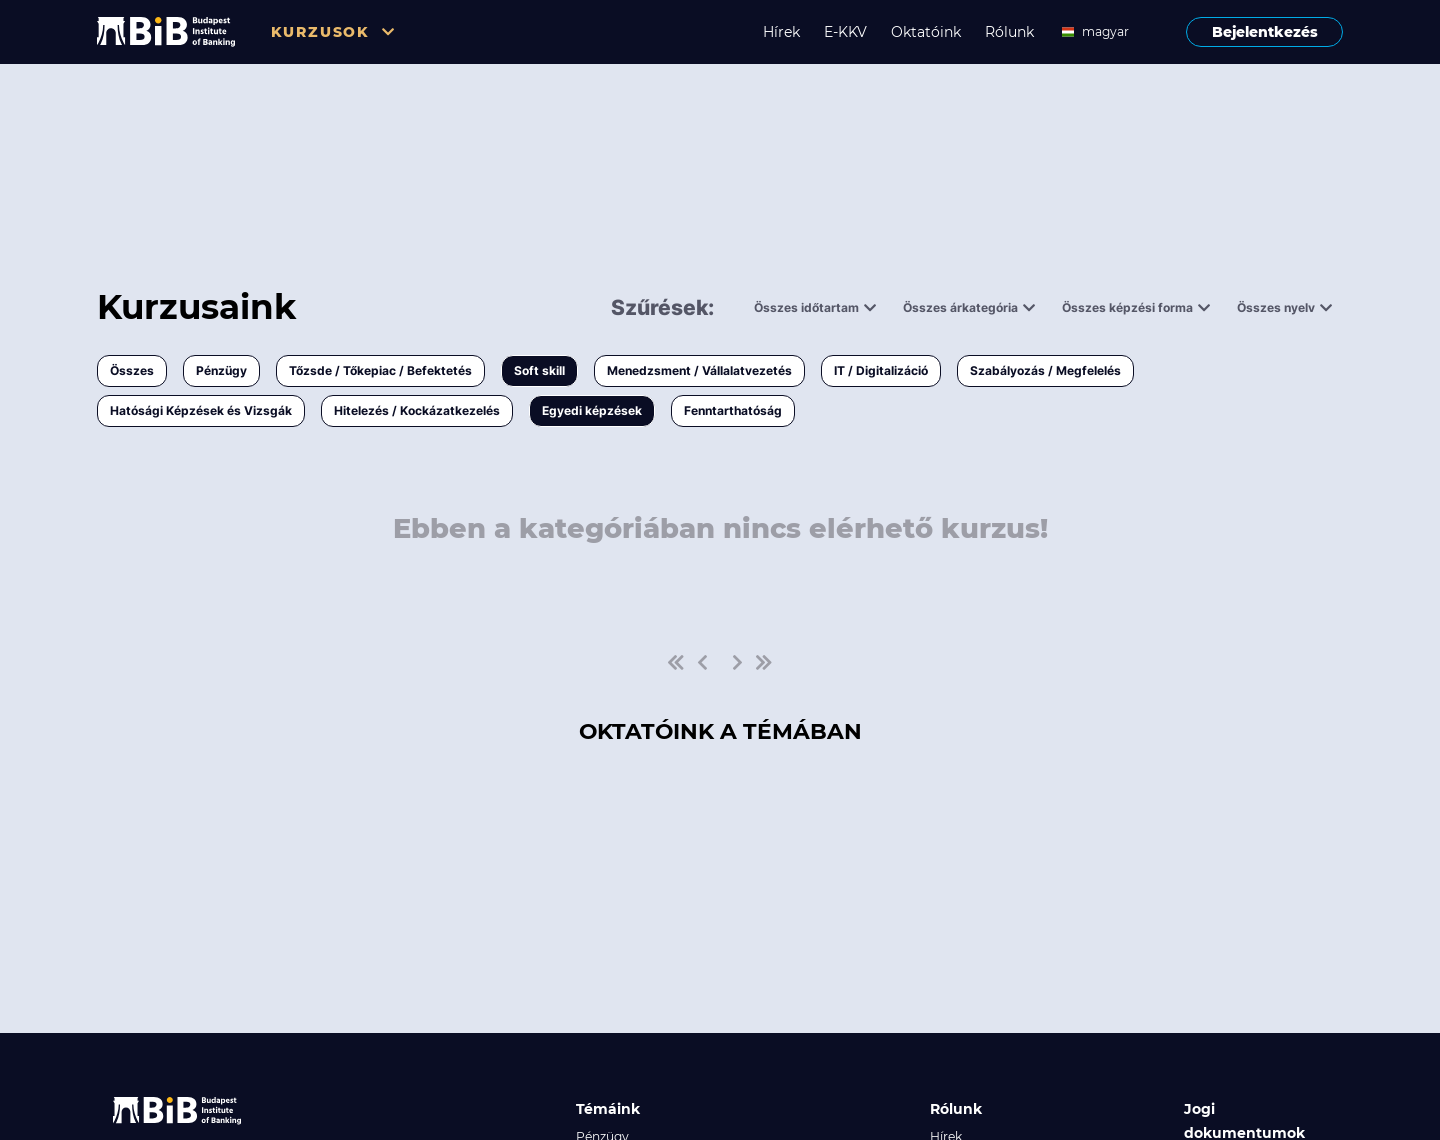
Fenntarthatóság (733, 410)
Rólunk (1009, 32)
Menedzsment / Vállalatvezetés (699, 370)
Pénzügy (221, 370)
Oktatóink (926, 32)
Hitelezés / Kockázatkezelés (417, 410)
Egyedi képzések (592, 410)
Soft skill (539, 370)
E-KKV (845, 32)
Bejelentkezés (1265, 32)
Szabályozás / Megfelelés (1045, 370)
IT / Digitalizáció (881, 370)
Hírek (781, 32)
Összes (132, 370)
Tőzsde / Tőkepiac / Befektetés (380, 370)
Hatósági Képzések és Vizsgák (201, 410)
